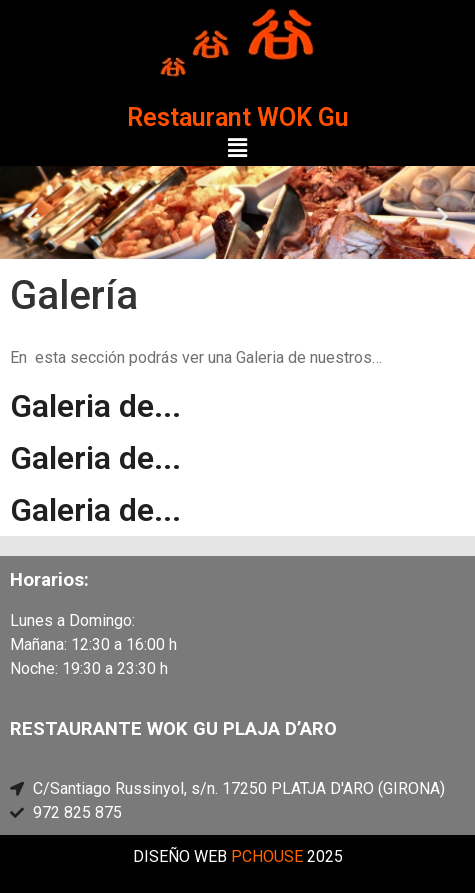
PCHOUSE (267, 856)
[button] (237, 149)
